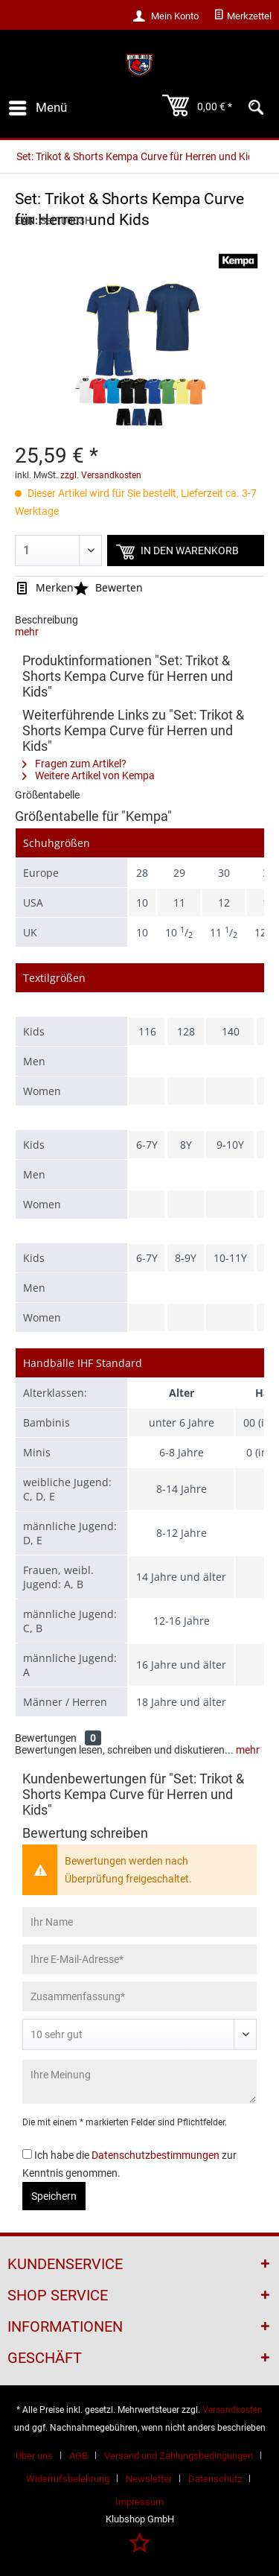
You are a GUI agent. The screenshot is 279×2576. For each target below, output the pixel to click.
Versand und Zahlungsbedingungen (178, 2455)
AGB (78, 2455)
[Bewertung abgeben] (139, 2034)
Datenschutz (215, 2478)
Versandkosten (232, 2410)
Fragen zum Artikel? (74, 764)
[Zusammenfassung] (139, 1996)
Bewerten (108, 587)
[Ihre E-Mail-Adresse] (139, 1959)
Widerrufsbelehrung (67, 2478)
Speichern (54, 2196)
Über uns (34, 2455)
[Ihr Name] (139, 1922)
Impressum (139, 2501)
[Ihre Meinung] (139, 2082)
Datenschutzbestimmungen (155, 2155)
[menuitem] (242, 16)
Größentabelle (47, 795)
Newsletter (149, 2478)
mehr (27, 632)
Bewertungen (46, 1738)
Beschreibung (46, 620)
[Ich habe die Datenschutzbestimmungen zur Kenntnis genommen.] (27, 2154)
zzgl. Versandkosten (100, 475)
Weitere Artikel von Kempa (88, 775)
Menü (38, 105)
